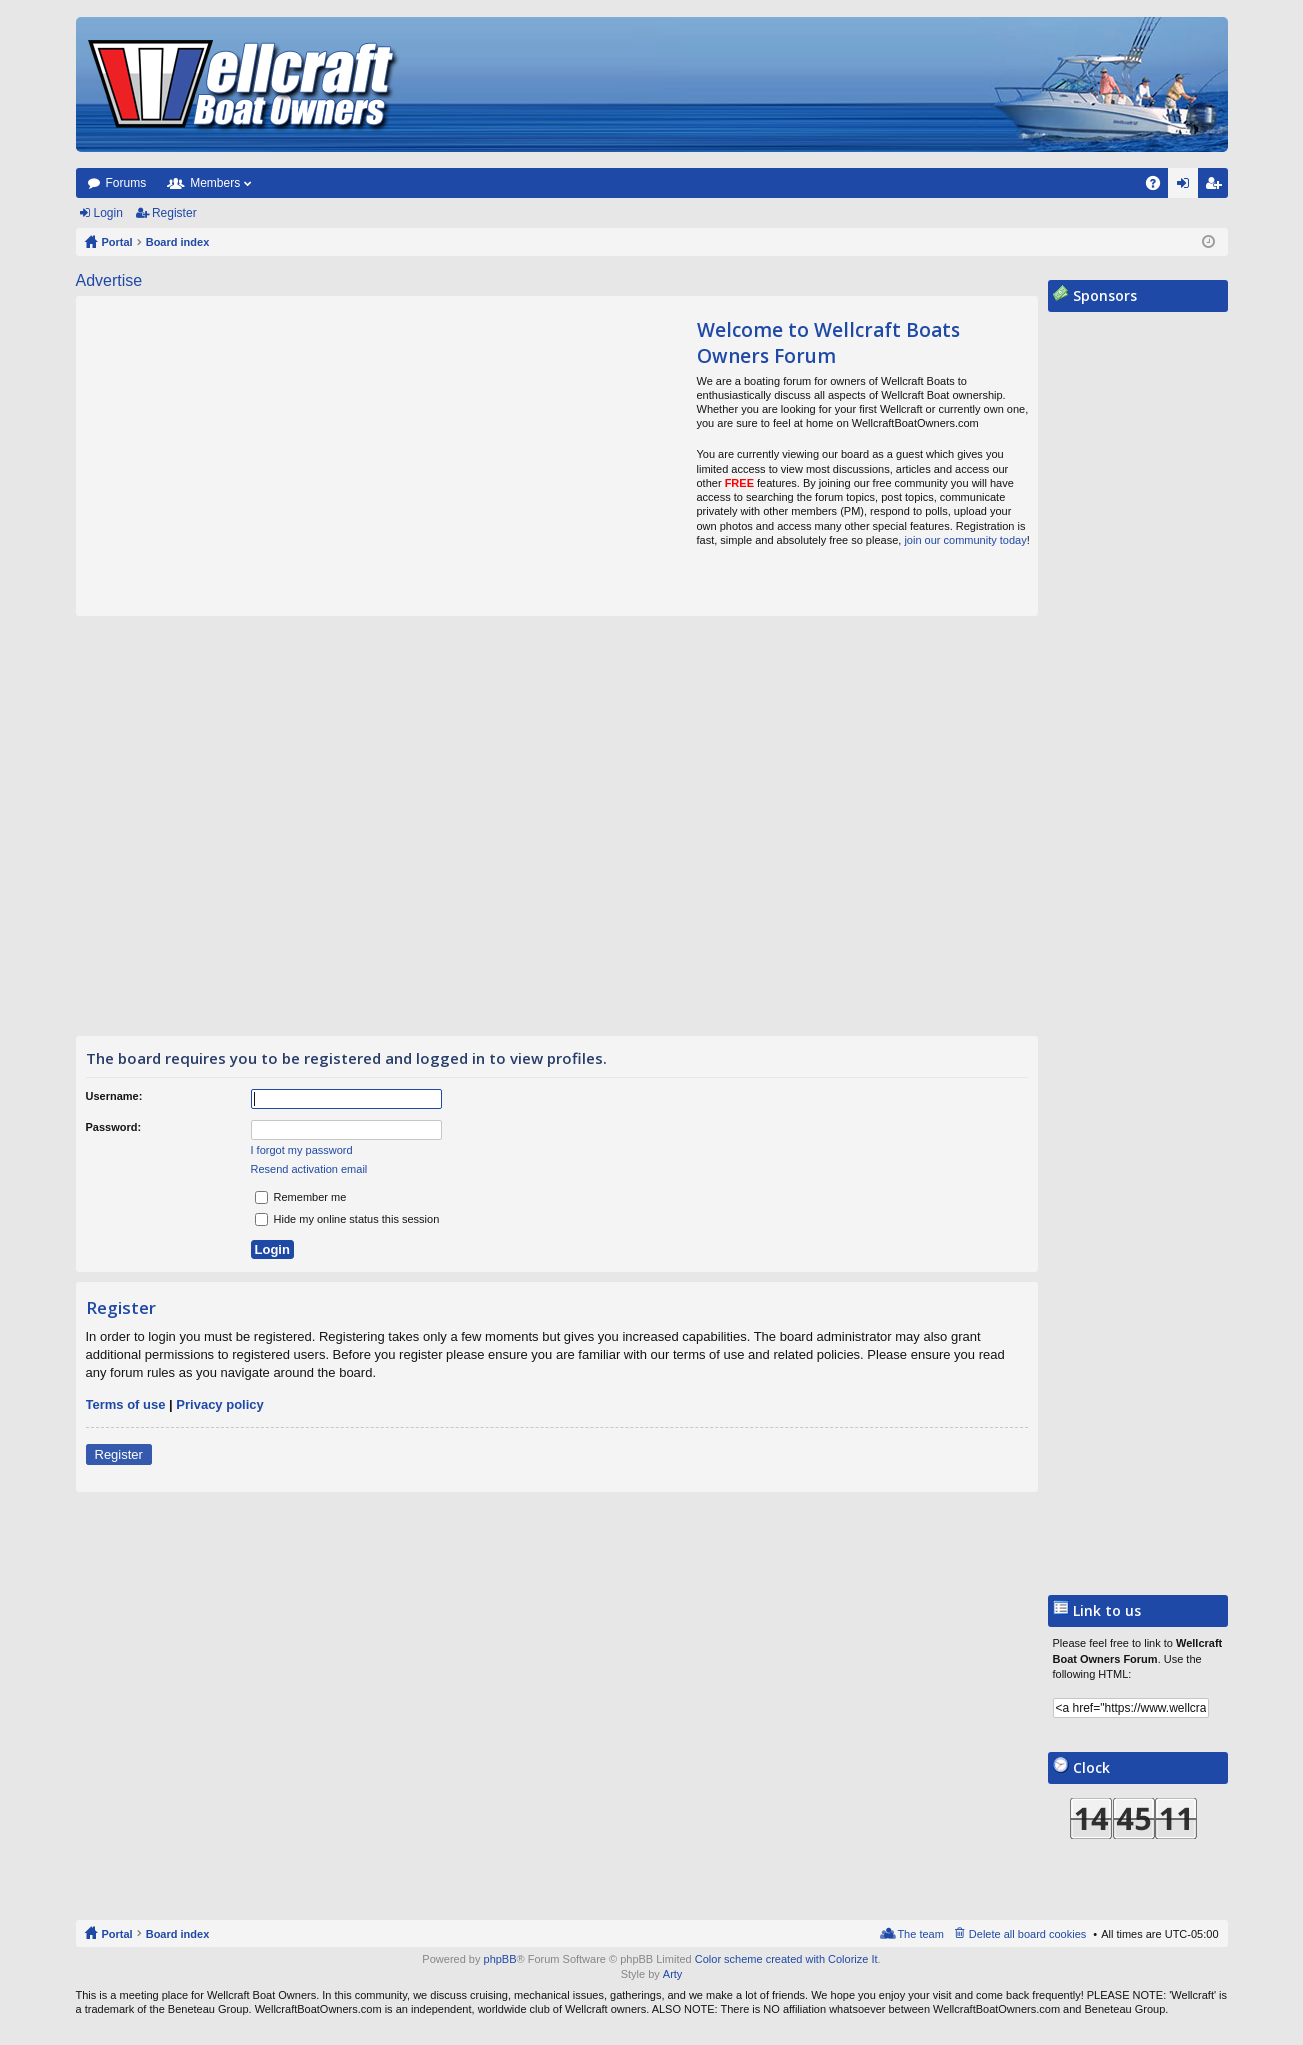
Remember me (301, 1197)
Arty (673, 1974)
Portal (117, 242)
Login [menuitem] (1186, 187)
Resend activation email (309, 1169)
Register (174, 213)
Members (215, 183)
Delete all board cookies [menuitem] (1027, 1934)
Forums (126, 183)
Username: (114, 1096)
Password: (114, 1127)
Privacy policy (219, 1404)
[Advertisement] (264, 456)
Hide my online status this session (347, 1219)
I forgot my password (302, 1150)
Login (108, 213)
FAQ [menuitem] (1158, 187)
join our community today (965, 540)
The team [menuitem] (920, 1934)
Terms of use (126, 1404)
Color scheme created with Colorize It (786, 1959)
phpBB (500, 1959)
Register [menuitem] (1216, 187)
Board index (178, 1934)
